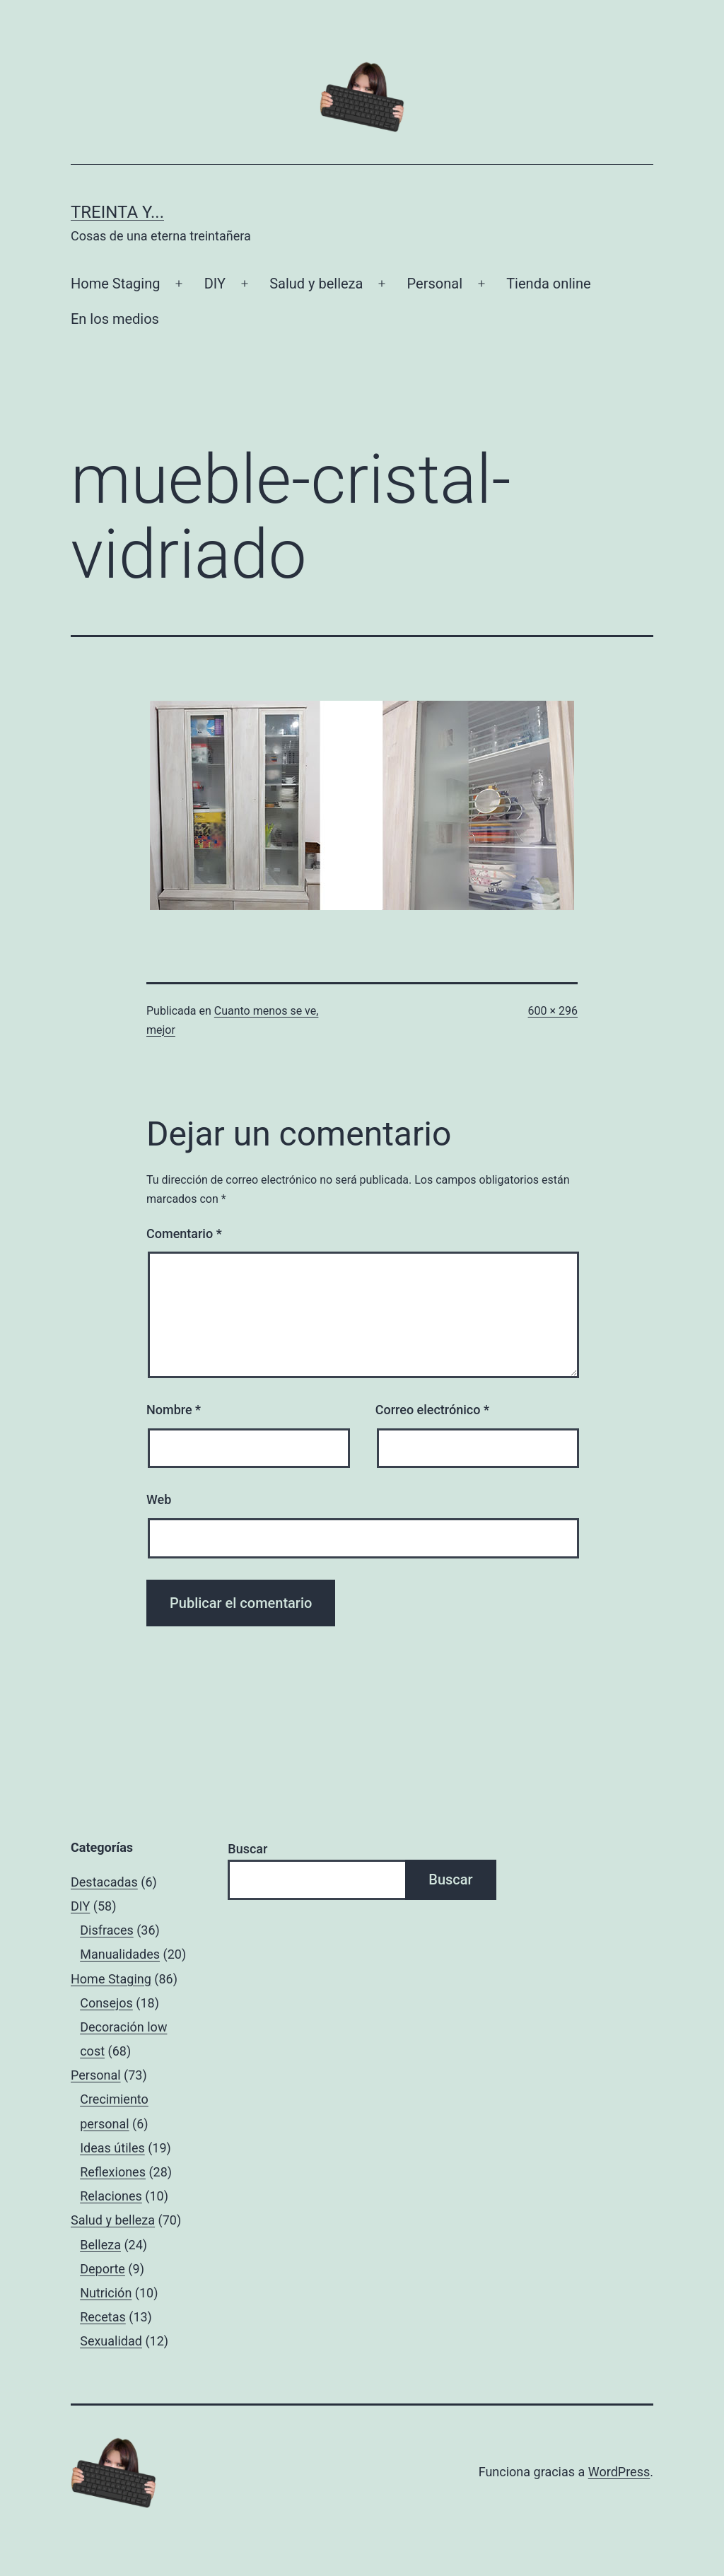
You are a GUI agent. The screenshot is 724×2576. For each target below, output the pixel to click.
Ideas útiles (112, 2147)
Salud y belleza (316, 283)
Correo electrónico (432, 1409)
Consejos (106, 2002)
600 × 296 (553, 1011)
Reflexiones (113, 2171)
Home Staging (115, 283)
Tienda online (548, 283)
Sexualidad (111, 2340)
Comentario (184, 1233)
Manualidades (120, 1954)
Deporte (102, 2268)
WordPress (619, 2471)
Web (158, 1499)
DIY (215, 283)
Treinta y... (117, 212)
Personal (434, 283)
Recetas (103, 2316)
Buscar (247, 1848)
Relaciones (111, 2196)
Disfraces (107, 1930)
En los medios (115, 318)
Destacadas (104, 1882)
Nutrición (106, 2292)
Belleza (100, 2244)
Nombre (173, 1409)
